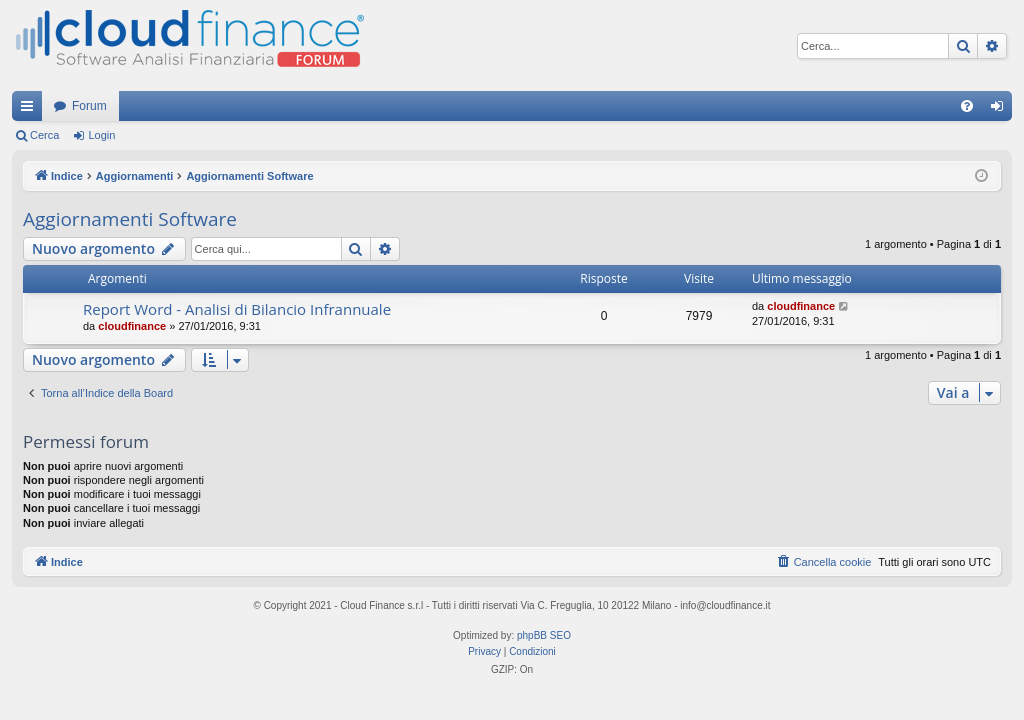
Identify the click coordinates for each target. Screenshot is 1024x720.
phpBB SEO (544, 635)
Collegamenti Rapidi (31, 110)
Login (101, 135)
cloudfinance (132, 326)
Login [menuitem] (1001, 110)
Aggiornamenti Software (130, 219)
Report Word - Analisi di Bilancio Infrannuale (237, 309)
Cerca (44, 135)
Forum (89, 106)
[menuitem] (967, 106)
